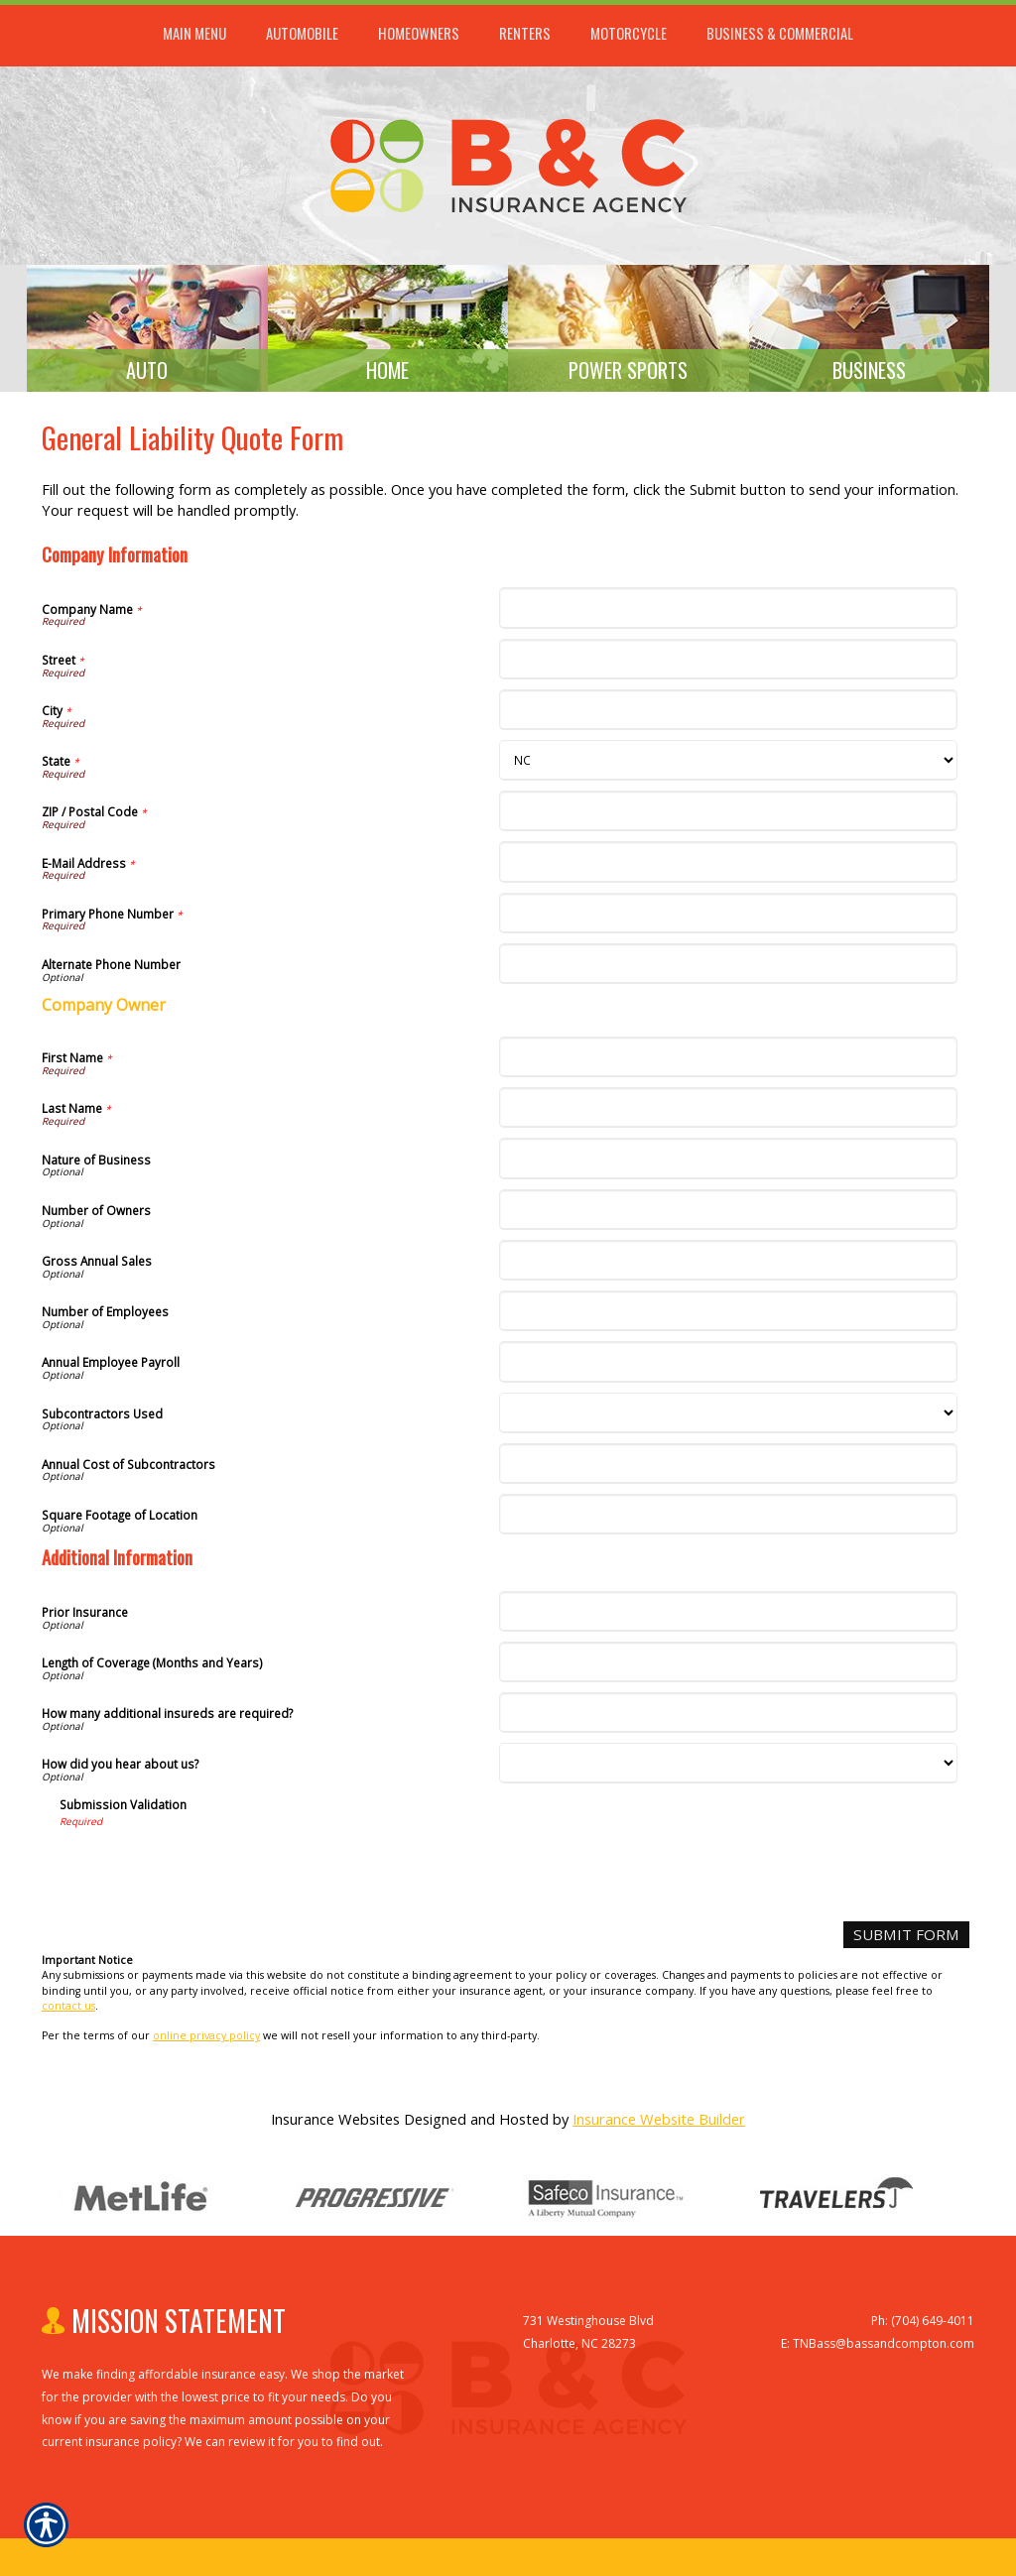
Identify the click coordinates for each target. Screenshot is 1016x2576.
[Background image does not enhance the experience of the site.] (147, 332)
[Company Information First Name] (727, 1063)
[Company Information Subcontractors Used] (727, 1420)
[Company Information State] (727, 767)
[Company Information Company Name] (727, 614)
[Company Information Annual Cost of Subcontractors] (727, 1470)
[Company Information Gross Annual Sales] (727, 1267)
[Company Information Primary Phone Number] (727, 920)
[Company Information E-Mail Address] (727, 868)
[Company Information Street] (727, 666)
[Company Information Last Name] (727, 1114)
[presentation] (210, 1874)
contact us (68, 2012)
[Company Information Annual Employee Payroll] (727, 1368)
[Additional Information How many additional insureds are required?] (727, 1719)
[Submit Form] (909, 1941)
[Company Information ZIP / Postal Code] (727, 817)
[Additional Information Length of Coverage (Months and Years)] (727, 1669)
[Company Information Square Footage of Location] (727, 1521)
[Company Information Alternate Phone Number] (727, 970)
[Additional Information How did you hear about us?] (727, 1770)
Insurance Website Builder (658, 2125)
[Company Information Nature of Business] (727, 1165)
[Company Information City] (727, 716)
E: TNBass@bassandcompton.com (877, 2350)
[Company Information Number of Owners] (727, 1216)
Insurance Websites (335, 2125)
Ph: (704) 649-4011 (922, 2327)
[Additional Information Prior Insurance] (727, 1618)
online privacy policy (206, 2042)
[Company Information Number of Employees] (727, 1317)
